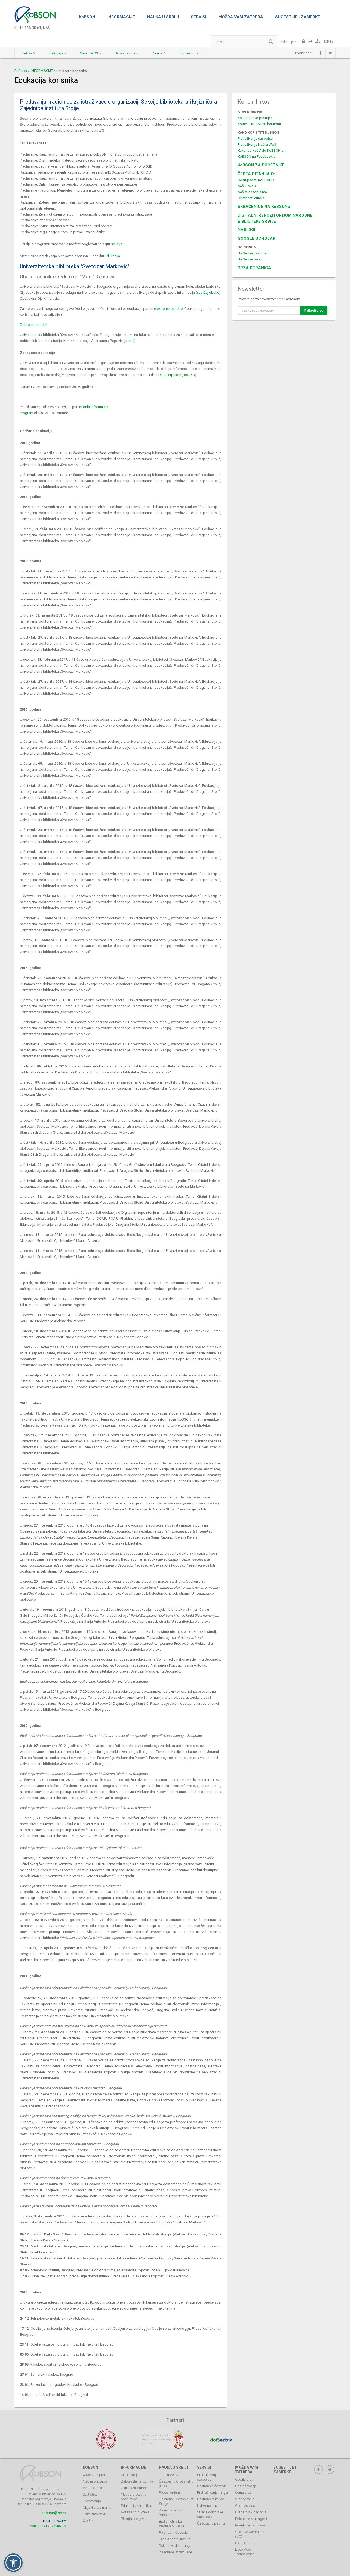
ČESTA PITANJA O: (256, 173)
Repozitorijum (169, 2492)
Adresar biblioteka (135, 2512)
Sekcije (116, 244)
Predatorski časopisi (251, 2512)
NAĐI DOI (246, 229)
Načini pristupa (95, 2481)
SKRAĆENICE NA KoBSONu (264, 206)
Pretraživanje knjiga (212, 2492)
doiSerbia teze (249, 259)
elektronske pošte (168, 309)
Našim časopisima (252, 192)
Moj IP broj (129, 2475)
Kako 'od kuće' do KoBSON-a (261, 150)
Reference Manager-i (251, 2519)
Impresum (189, 53)
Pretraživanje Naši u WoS (257, 144)
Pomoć (159, 53)
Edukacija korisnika (136, 2506)
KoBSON (87, 16)
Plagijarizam (245, 2543)
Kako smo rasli (94, 2514)
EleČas (28, 53)
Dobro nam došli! (33, 325)
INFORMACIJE (121, 16)
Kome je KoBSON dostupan (259, 124)
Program (26, 413)
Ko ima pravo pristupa (255, 118)
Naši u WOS (90, 53)
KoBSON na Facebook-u (257, 156)
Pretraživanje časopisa (255, 138)
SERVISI (198, 16)
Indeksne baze (208, 2506)
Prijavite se (313, 310)
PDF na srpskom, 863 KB (175, 375)
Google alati (244, 2479)
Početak (20, 71)
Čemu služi (243, 2492)
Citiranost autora (134, 2488)
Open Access (245, 2506)
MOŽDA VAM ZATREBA (240, 16)
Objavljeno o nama (97, 2507)
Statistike (90, 2494)
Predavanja (92, 2501)
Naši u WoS (247, 186)
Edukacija (112, 256)
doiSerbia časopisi (252, 253)
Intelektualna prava (250, 2525)
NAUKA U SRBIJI (163, 16)
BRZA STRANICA (254, 267)
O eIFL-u (89, 2521)
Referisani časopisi (174, 2533)
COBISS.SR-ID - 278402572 (48, 2526)
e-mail (129, 341)
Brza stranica (126, 53)
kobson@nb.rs (54, 2513)
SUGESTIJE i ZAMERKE (297, 16)
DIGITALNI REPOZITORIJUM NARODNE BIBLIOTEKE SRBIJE (275, 218)
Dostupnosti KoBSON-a (256, 180)
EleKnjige (57, 53)
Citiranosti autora (251, 198)
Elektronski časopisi (212, 2486)
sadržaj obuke (208, 292)
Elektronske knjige (210, 2499)
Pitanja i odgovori (134, 2519)
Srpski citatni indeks (174, 2539)
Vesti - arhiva (93, 2488)
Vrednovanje (244, 2499)
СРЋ (328, 41)
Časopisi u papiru (211, 2523)
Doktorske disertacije (175, 2546)
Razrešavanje (246, 2486)
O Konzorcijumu (95, 2475)
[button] (13, 2563)
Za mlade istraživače (175, 2552)
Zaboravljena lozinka (137, 2481)
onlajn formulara (96, 407)
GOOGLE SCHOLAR (256, 238)
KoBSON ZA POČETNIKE (261, 165)
